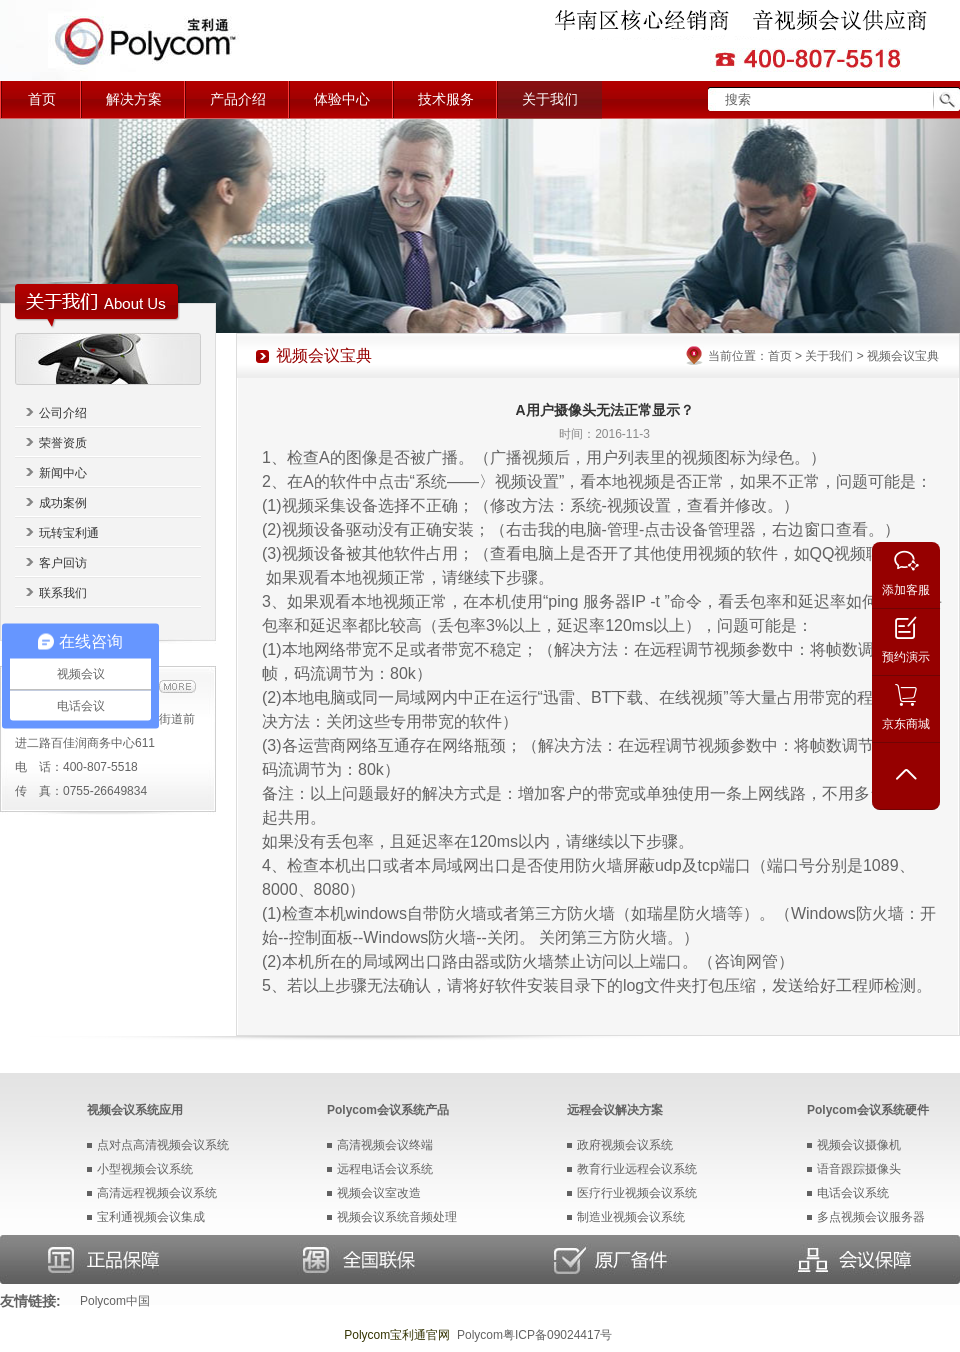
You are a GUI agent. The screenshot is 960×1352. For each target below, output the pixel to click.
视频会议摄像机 (859, 1145)
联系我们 (63, 593)
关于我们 (550, 99)
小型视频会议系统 (145, 1169)
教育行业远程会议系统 (637, 1169)
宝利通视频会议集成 (151, 1217)
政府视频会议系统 (625, 1145)
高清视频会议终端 (385, 1145)
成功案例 (63, 503)
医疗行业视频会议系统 (637, 1193)
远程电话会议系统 (385, 1169)
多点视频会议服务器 (871, 1217)
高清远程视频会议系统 (157, 1193)
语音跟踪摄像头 (859, 1169)
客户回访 (63, 563)
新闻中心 (63, 473)
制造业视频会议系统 (631, 1217)
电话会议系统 (853, 1193)
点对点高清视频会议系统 (163, 1145)
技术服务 (446, 99)
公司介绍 (63, 413)
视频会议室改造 (379, 1193)
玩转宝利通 (69, 533)
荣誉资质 (63, 443)
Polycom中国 (115, 1301)
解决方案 (134, 99)
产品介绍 (238, 99)
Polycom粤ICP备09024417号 (534, 1335)
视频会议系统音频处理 (397, 1217)
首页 (42, 99)
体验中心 (342, 99)
